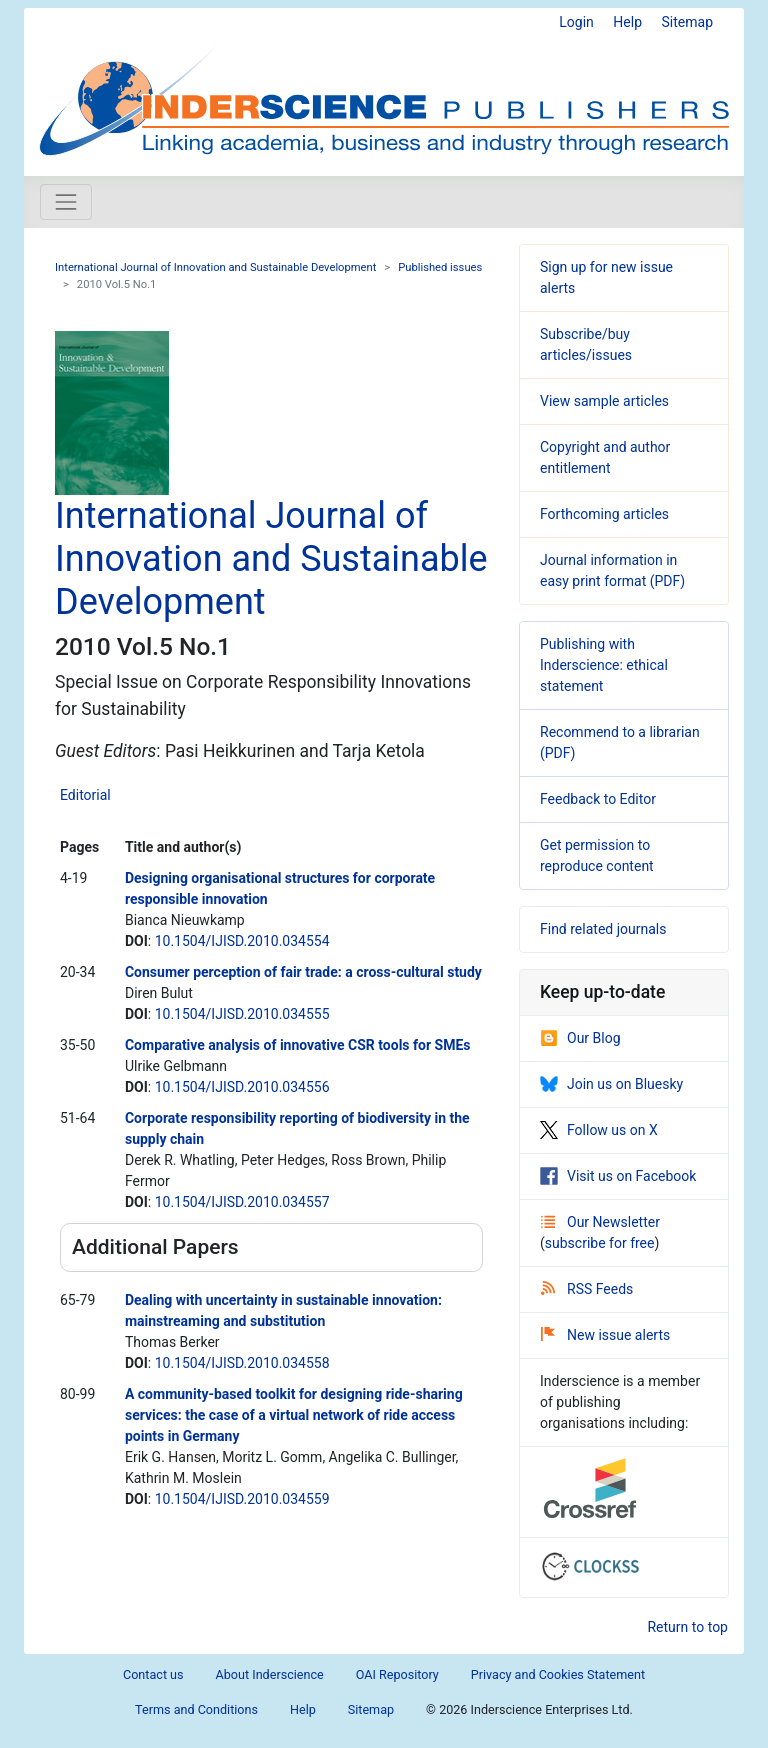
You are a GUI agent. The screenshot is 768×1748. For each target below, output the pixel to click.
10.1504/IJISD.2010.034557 (242, 1202)
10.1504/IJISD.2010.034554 (242, 941)
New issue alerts (605, 1335)
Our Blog (580, 1038)
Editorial (85, 795)
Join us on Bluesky (611, 1084)
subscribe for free (600, 1243)
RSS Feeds (587, 1289)
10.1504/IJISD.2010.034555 (242, 1014)
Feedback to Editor (598, 799)
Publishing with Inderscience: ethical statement (604, 665)
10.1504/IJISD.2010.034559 (242, 1499)
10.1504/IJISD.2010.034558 (242, 1363)
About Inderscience (270, 1674)
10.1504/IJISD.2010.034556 (242, 1087)
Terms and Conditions (196, 1709)
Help (627, 22)
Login (576, 22)
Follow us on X (599, 1130)
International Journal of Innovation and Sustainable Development (215, 267)
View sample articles (604, 401)
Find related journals (603, 929)
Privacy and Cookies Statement (558, 1674)
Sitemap (687, 22)
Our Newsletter (600, 1222)
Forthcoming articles (604, 514)
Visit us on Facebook (618, 1176)
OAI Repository (397, 1674)
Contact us (153, 1674)
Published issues (440, 267)
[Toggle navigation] (66, 202)
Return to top (687, 1627)
